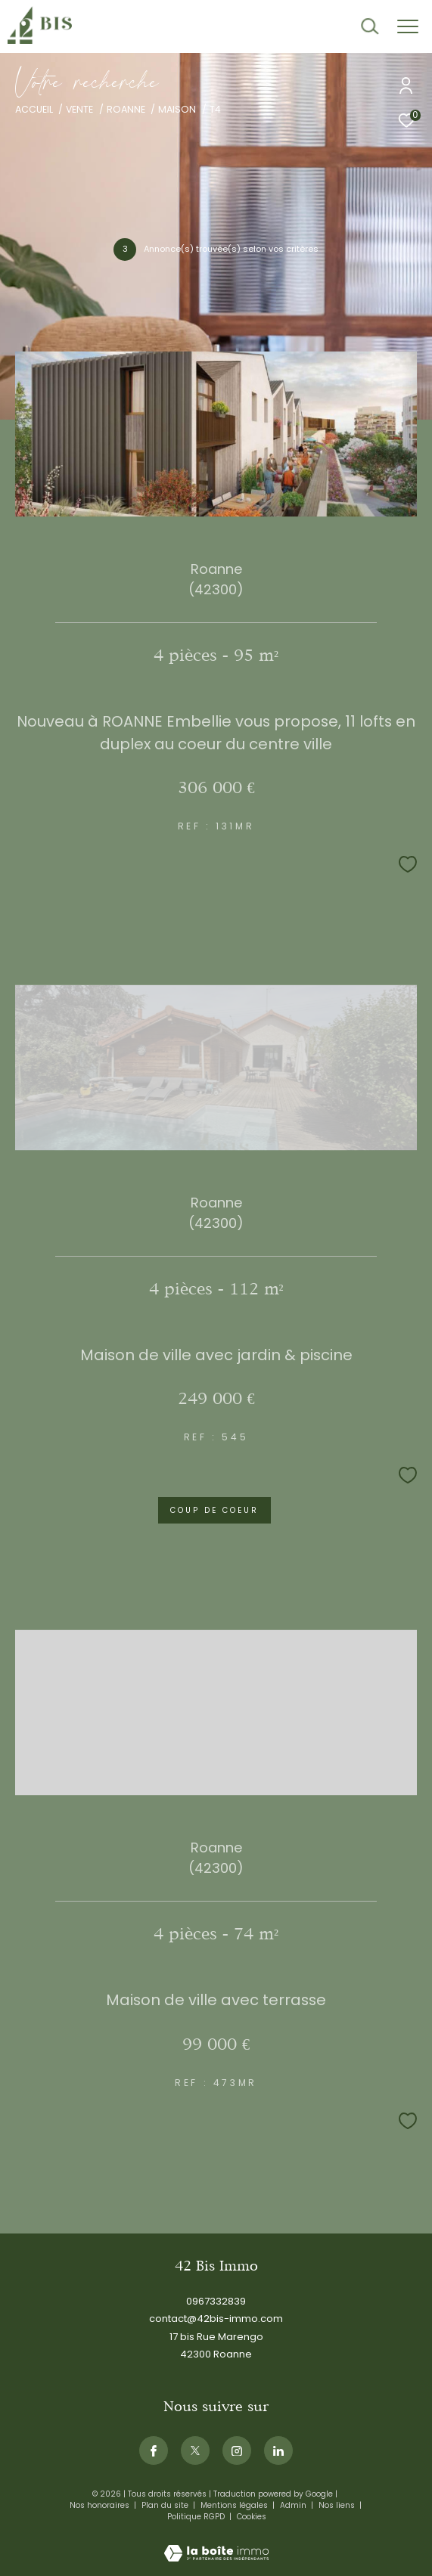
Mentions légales (235, 2505)
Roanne (126, 109)
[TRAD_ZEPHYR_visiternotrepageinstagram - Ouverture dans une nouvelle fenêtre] (237, 2450)
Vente (79, 109)
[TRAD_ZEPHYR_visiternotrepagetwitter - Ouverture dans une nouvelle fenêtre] (195, 2450)
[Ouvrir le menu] (408, 26)
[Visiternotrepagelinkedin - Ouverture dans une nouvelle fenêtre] (278, 2450)
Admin (294, 2505)
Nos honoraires (101, 2505)
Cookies (251, 2517)
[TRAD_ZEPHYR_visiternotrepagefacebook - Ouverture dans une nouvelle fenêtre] (153, 2450)
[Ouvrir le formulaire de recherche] (370, 26)
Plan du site (166, 2505)
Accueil (34, 109)
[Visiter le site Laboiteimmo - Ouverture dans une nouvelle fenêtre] (216, 2543)
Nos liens (338, 2505)
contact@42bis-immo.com (216, 2318)
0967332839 (216, 2301)
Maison (177, 109)
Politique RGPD (196, 2516)
